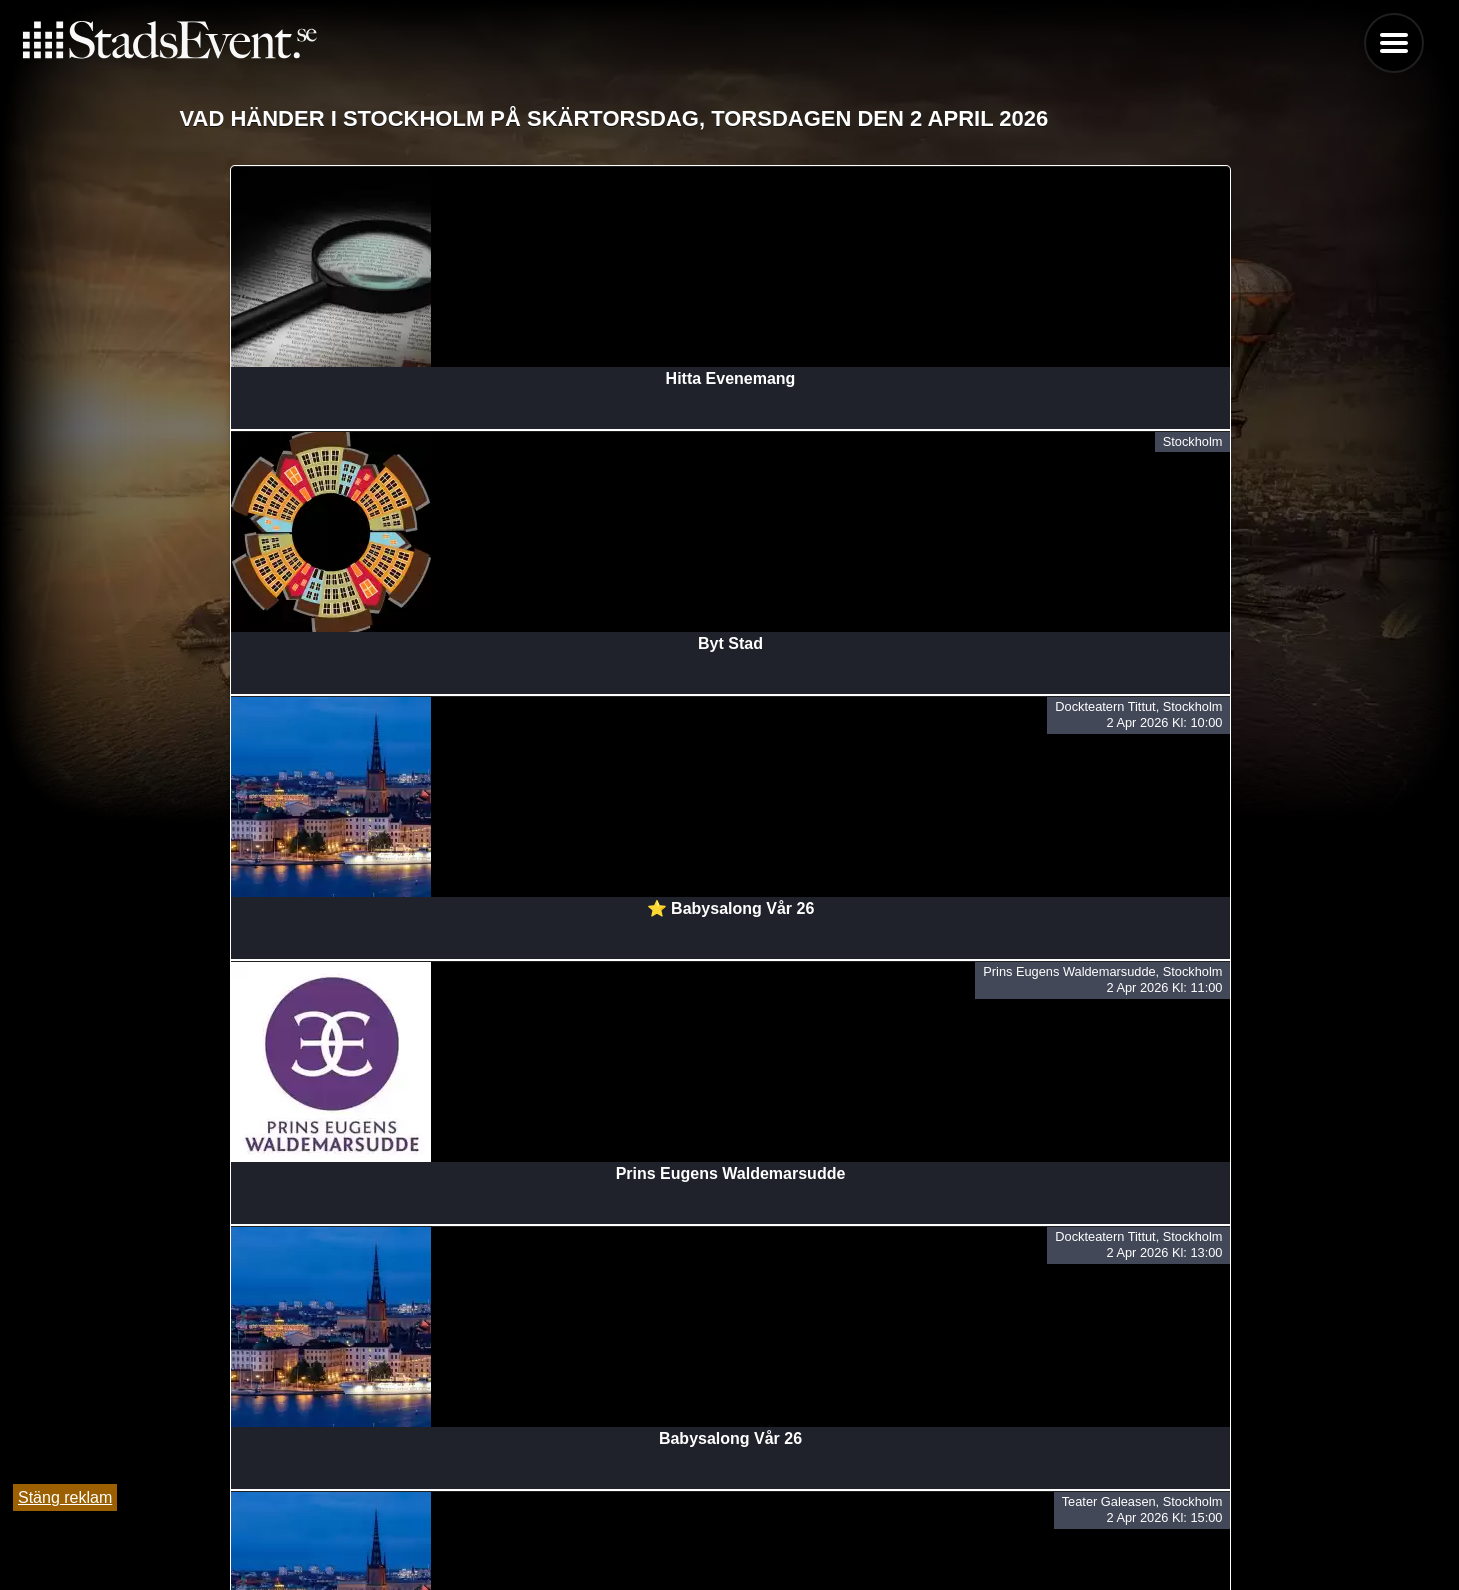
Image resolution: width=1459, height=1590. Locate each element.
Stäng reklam (65, 1497)
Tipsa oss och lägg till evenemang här (729, 1523)
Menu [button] (1394, 43)
